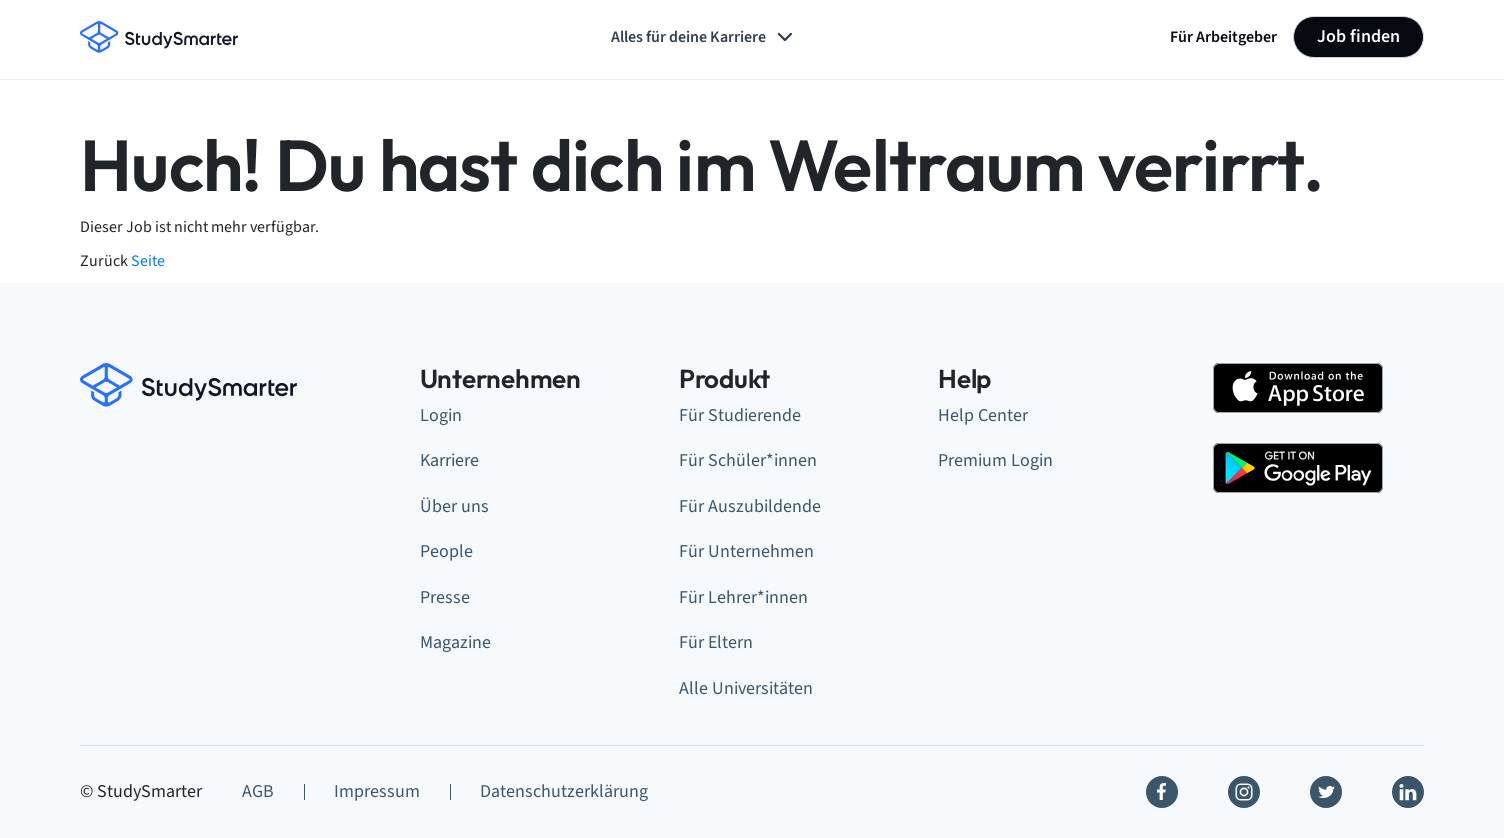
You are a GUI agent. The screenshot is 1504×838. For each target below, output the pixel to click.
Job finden (1358, 36)
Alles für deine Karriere (704, 37)
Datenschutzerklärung (564, 791)
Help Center (983, 415)
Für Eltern (716, 642)
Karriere (449, 460)
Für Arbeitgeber (1223, 37)
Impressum (377, 791)
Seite (148, 261)
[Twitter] (1326, 792)
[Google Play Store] (1298, 468)
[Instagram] (1244, 792)
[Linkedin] (1408, 792)
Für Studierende (740, 415)
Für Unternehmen (746, 551)
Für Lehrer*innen (743, 597)
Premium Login (995, 460)
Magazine (455, 642)
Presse (445, 597)
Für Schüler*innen (748, 460)
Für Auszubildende (750, 506)
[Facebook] (1162, 792)
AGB (258, 791)
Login (441, 415)
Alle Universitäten (746, 688)
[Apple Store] (1298, 388)
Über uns (454, 506)
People (446, 551)
